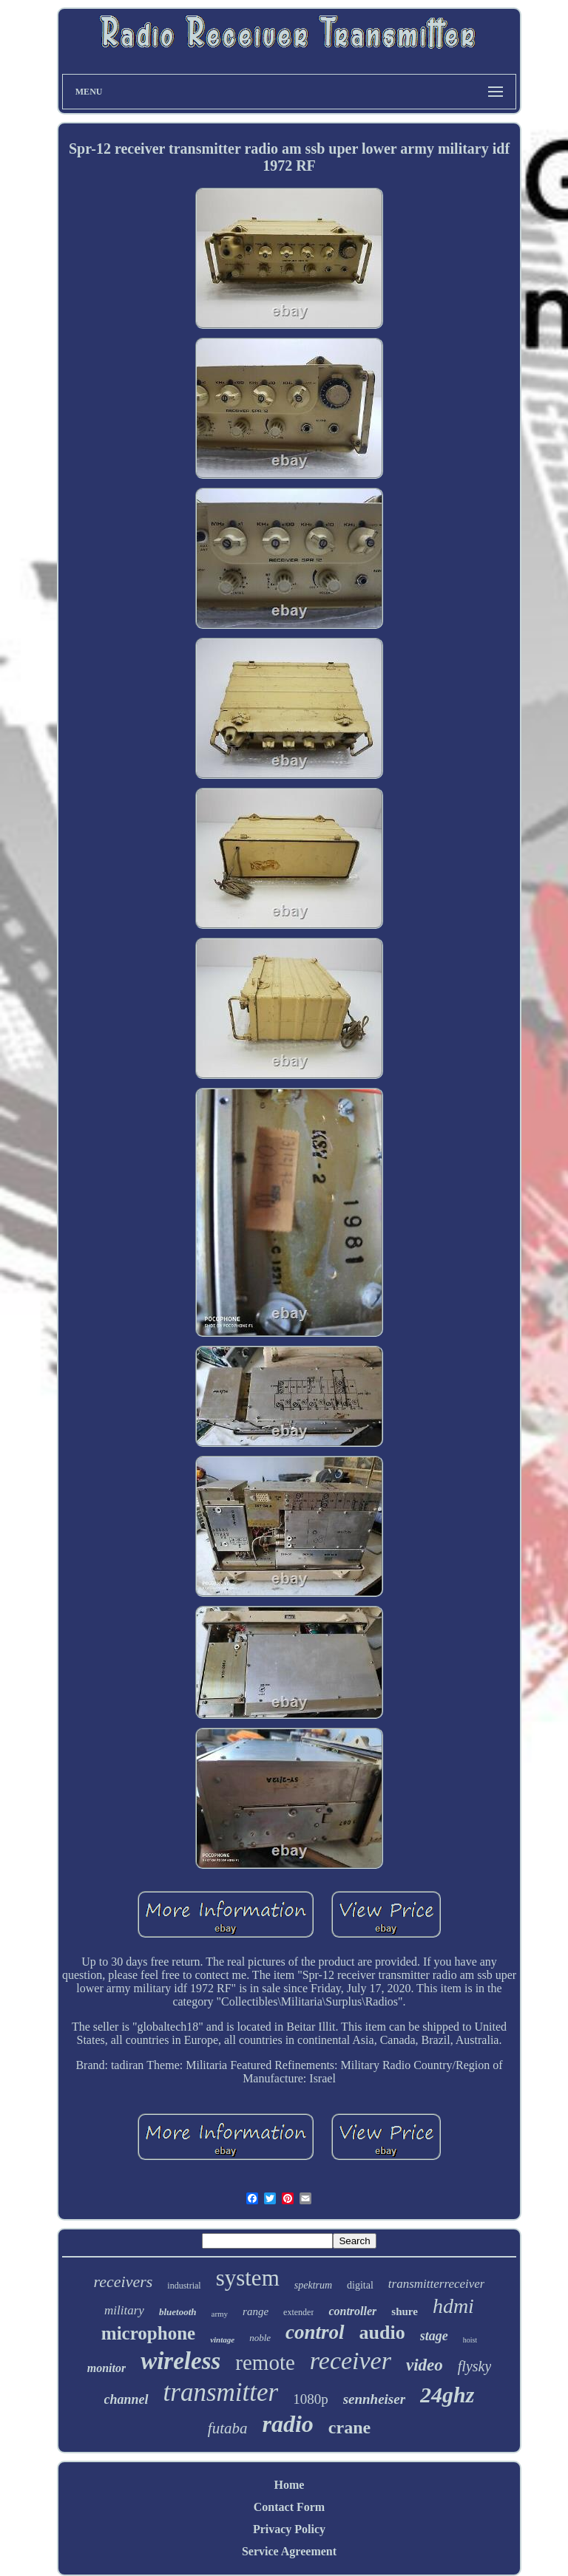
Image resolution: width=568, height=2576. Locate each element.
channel (126, 2399)
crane (349, 2427)
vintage (222, 2339)
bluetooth (178, 2311)
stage (434, 2335)
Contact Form (289, 2507)
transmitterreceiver (436, 2284)
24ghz (447, 2394)
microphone (148, 2333)
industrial (183, 2285)
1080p (310, 2399)
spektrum (313, 2285)
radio (288, 2423)
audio (382, 2332)
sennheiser (374, 2399)
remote (265, 2362)
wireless (180, 2361)
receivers (122, 2281)
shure (404, 2311)
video (424, 2365)
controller (352, 2311)
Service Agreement (289, 2551)
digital (360, 2285)
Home (289, 2484)
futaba (228, 2428)
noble (260, 2337)
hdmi (453, 2305)
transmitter (221, 2392)
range (255, 2311)
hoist (470, 2340)
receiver (350, 2360)
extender (298, 2312)
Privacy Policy (289, 2529)
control (315, 2332)
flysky (475, 2366)
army (220, 2313)
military (124, 2310)
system (248, 2278)
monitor (106, 2368)
